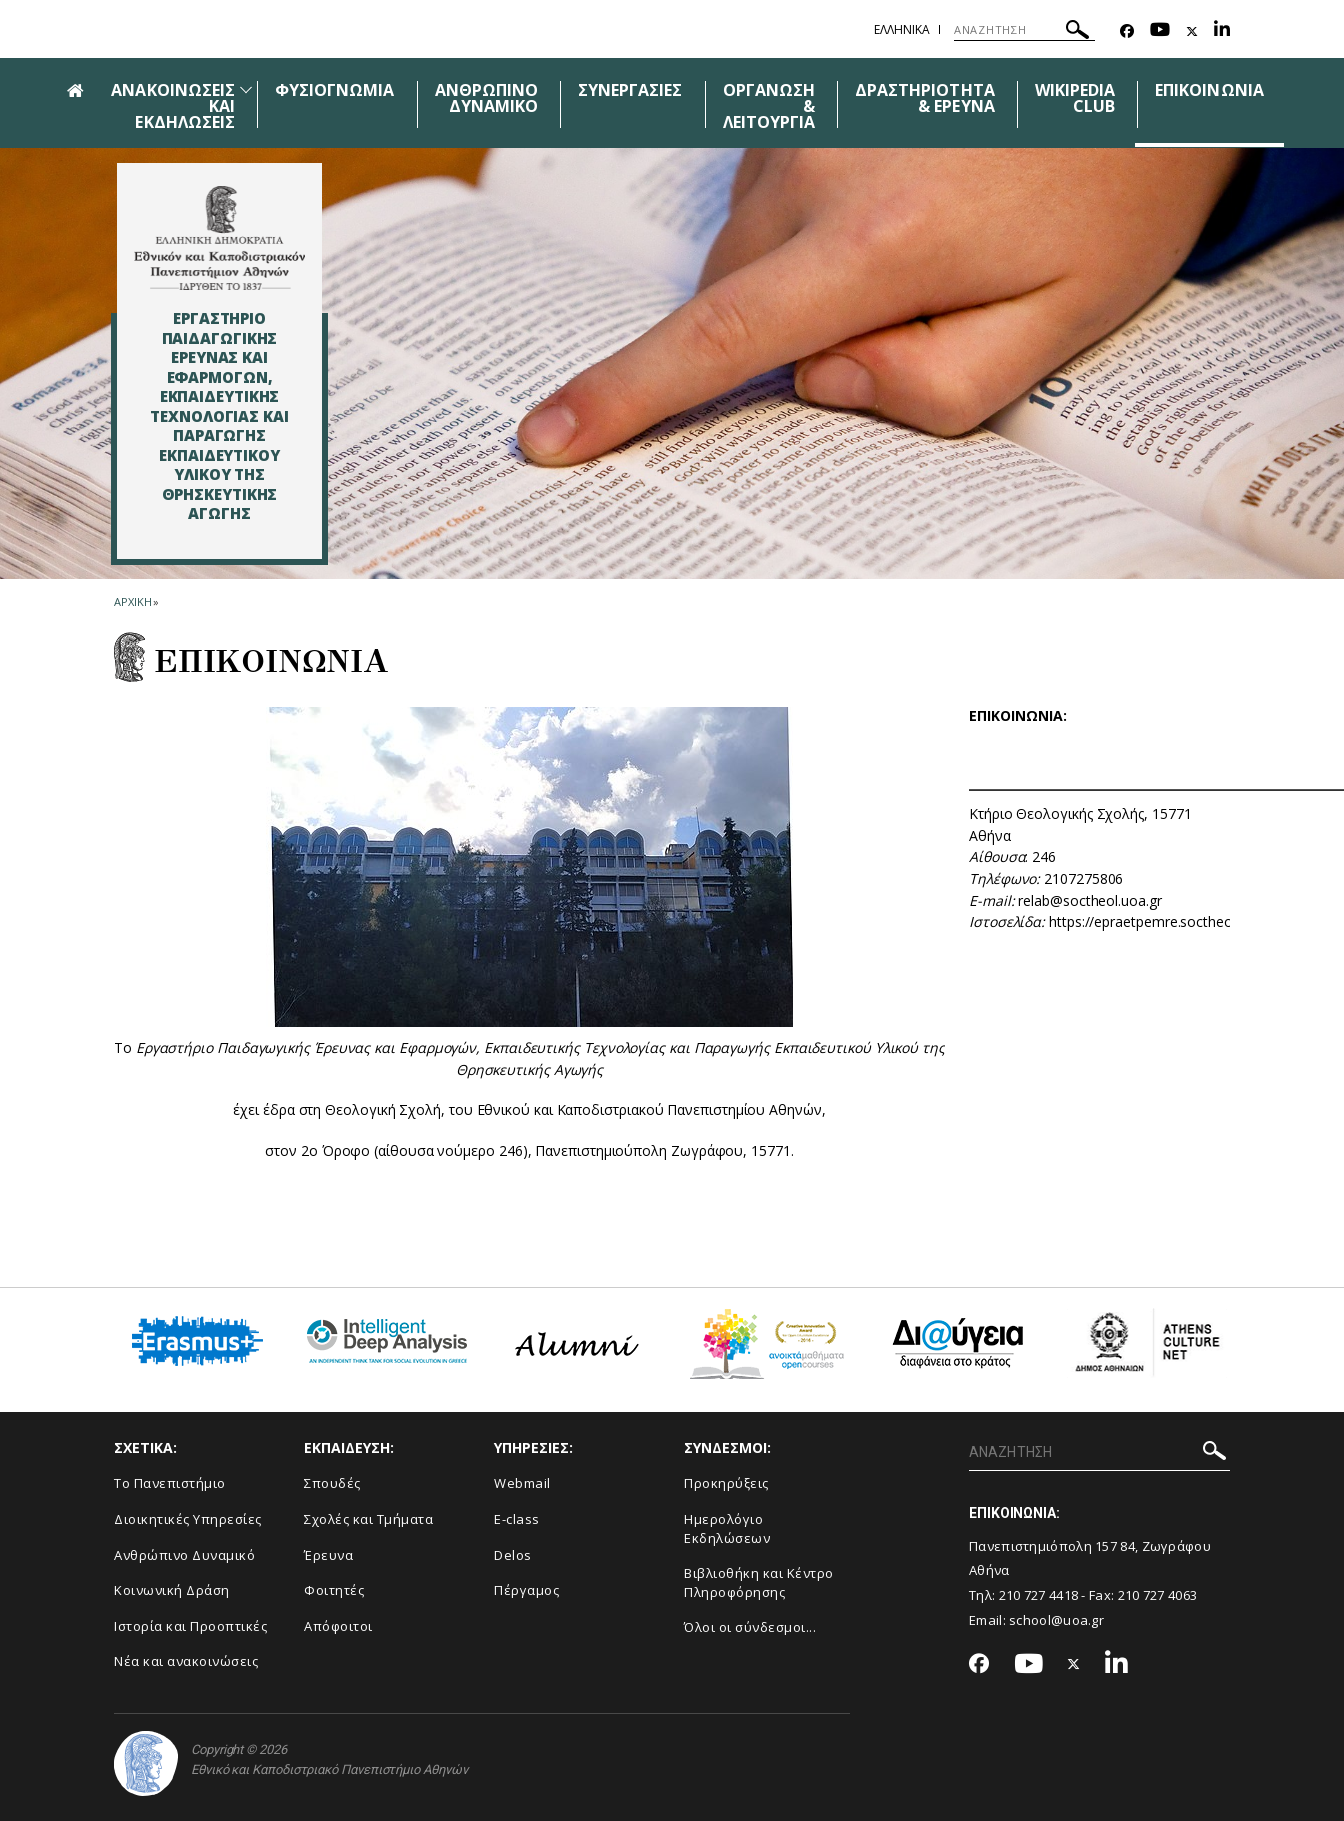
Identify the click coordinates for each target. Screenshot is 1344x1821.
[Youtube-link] (1160, 31)
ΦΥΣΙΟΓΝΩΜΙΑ (335, 90)
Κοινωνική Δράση (172, 1590)
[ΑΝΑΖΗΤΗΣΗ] (1024, 30)
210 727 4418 (1039, 1595)
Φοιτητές (334, 1590)
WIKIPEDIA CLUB (1075, 98)
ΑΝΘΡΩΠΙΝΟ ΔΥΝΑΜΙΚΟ (486, 98)
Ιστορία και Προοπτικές (190, 1626)
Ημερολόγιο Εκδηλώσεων (727, 1528)
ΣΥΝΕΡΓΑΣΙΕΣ (630, 90)
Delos (513, 1555)
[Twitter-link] (1192, 31)
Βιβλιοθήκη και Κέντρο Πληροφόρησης (759, 1582)
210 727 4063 (1158, 1595)
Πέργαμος (526, 1590)
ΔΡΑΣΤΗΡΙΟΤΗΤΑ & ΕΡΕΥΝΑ (925, 98)
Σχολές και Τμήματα (368, 1519)
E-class (517, 1519)
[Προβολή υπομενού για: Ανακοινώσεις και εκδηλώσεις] (246, 89)
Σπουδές (332, 1483)
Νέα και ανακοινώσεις (186, 1661)
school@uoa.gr (1056, 1620)
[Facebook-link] (1127, 31)
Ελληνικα (902, 29)
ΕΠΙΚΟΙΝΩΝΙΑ (1209, 90)
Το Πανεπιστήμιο (170, 1483)
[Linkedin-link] (1222, 31)
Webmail (522, 1483)
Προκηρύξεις (726, 1483)
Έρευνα (328, 1555)
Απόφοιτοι (338, 1626)
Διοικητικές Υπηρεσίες (188, 1519)
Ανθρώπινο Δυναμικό (184, 1555)
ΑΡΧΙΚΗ (132, 601)
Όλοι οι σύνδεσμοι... (750, 1627)
